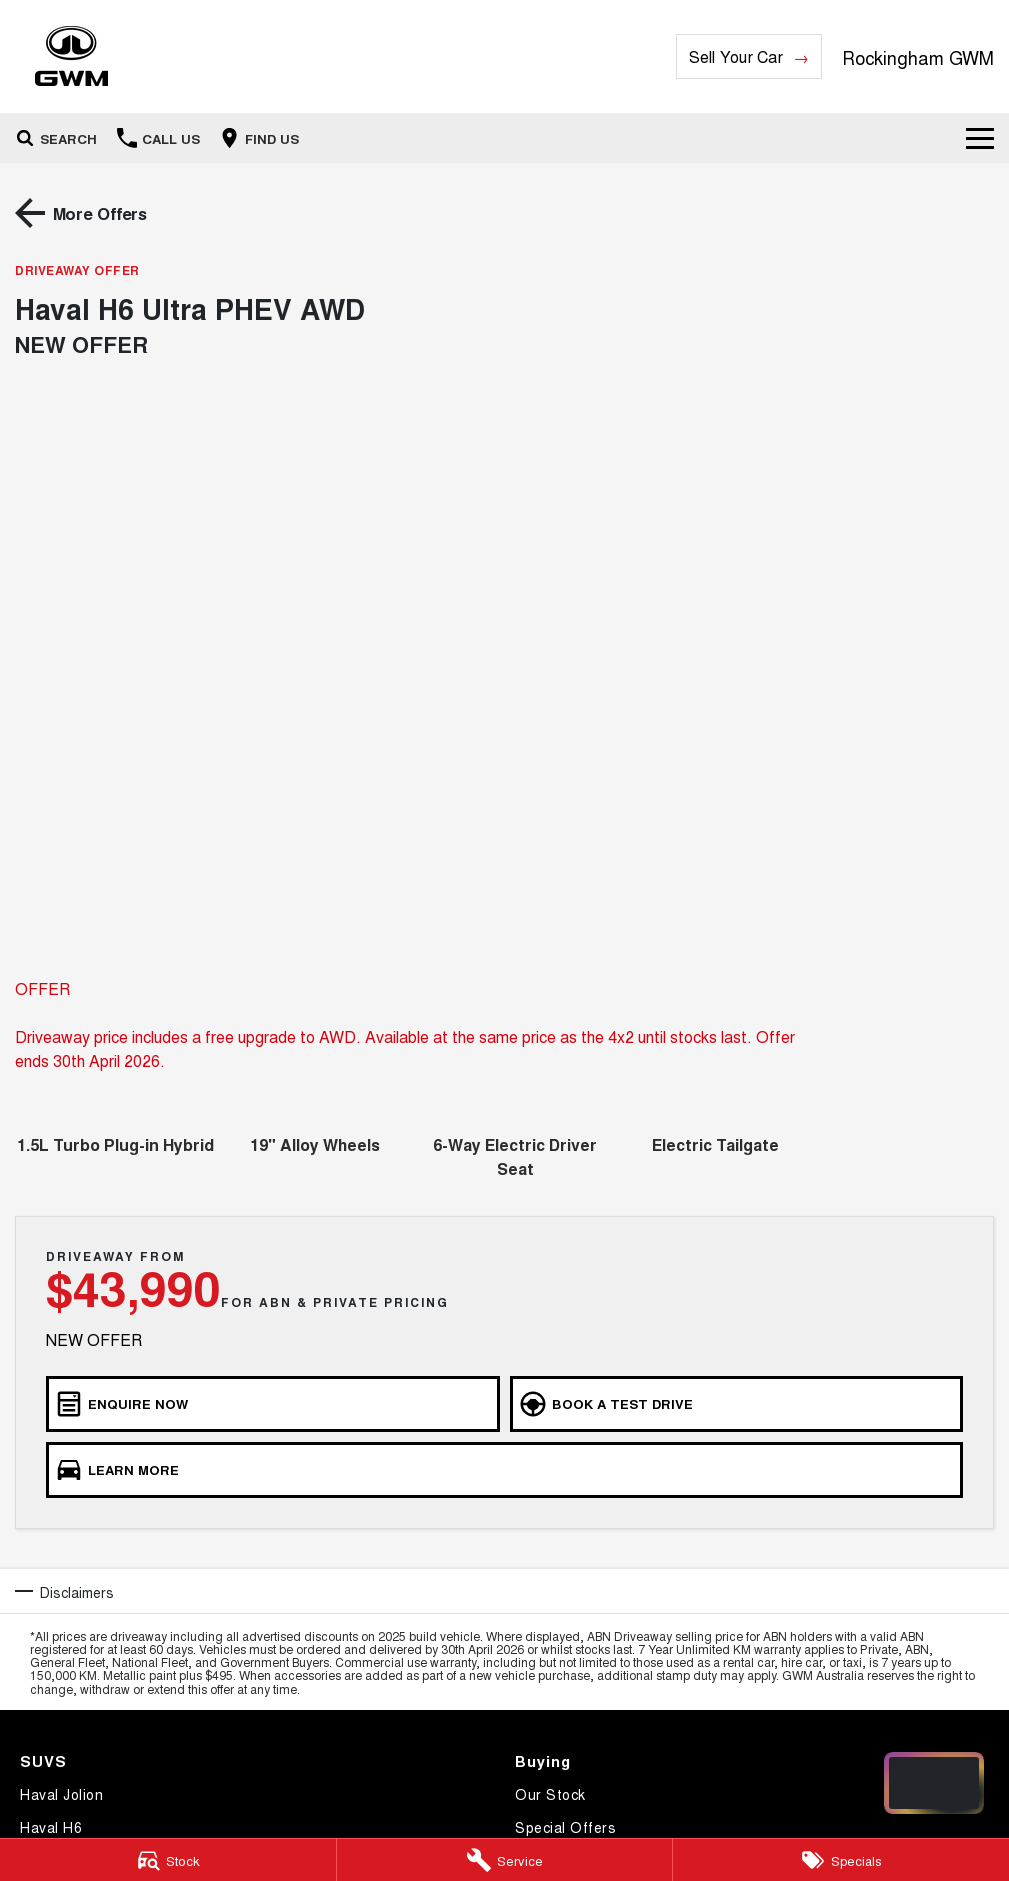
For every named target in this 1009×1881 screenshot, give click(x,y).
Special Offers (565, 1827)
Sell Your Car (736, 56)
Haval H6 (51, 1827)
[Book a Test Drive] (737, 1404)
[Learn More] (504, 1470)
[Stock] (168, 1860)
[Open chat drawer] (934, 1783)
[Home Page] (71, 56)
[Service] (505, 1860)
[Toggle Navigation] (980, 138)
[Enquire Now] (273, 1404)
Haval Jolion (61, 1794)
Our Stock (550, 1794)
